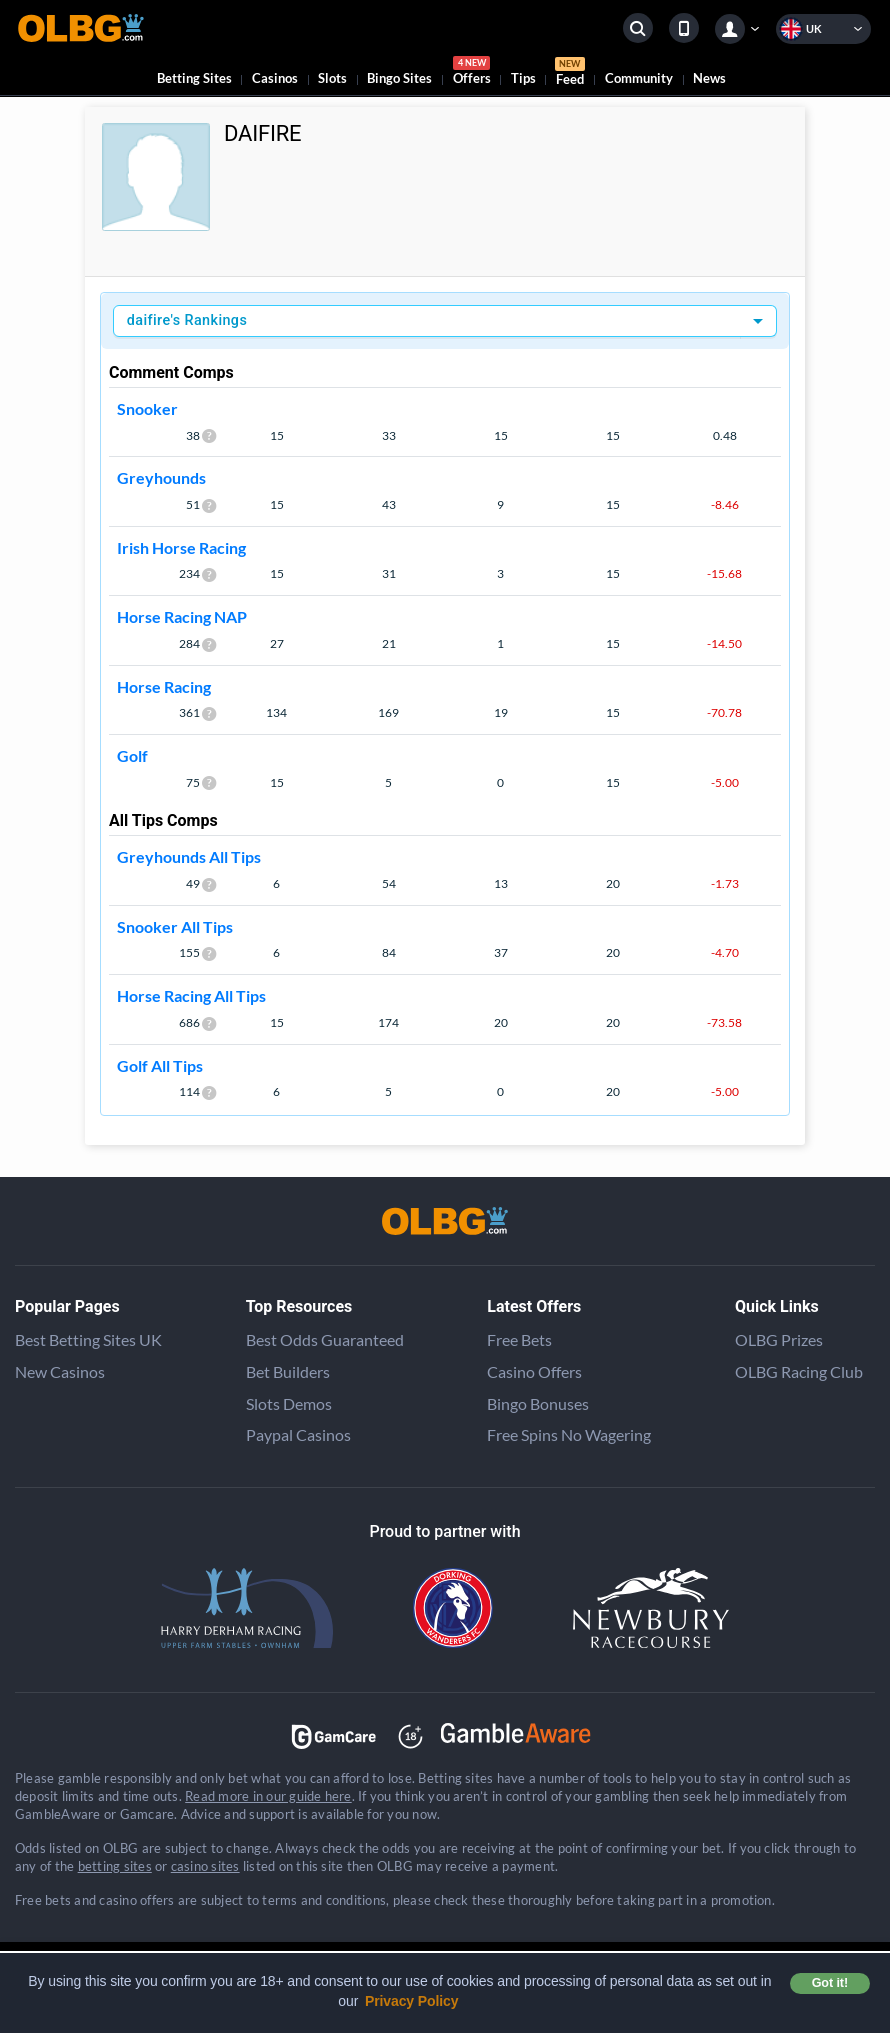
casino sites (205, 1866)
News (709, 78)
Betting (194, 78)
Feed (570, 74)
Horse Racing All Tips (191, 995)
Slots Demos (289, 1403)
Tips (523, 78)
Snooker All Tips (175, 926)
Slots (332, 78)
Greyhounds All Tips (189, 856)
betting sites (115, 1866)
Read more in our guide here (268, 1796)
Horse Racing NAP (182, 616)
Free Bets (519, 1339)
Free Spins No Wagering (569, 1434)
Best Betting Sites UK (88, 1339)
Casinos (275, 78)
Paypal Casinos (298, 1434)
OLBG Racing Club (799, 1371)
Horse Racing (164, 686)
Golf (132, 755)
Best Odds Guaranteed (325, 1339)
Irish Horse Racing (181, 547)
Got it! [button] (830, 1983)
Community (639, 78)
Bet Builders (288, 1371)
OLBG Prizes (779, 1339)
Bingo (399, 78)
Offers (472, 73)
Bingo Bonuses (538, 1403)
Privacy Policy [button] (412, 2001)
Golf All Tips (160, 1065)
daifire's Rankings (187, 320)
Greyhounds (161, 477)
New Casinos (60, 1371)
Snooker (147, 408)
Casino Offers (534, 1371)
